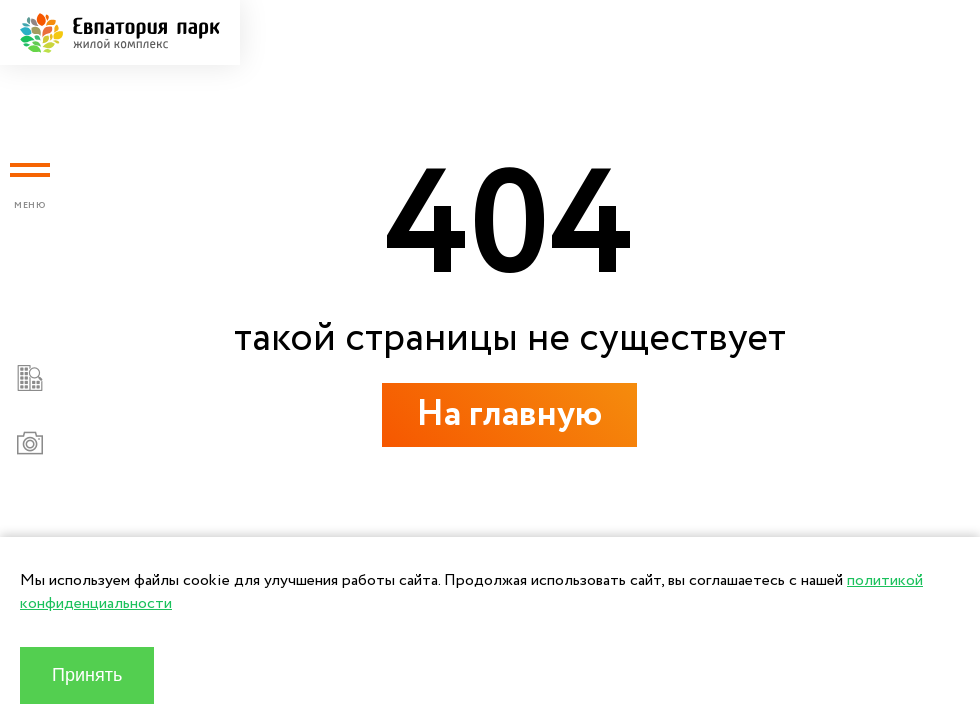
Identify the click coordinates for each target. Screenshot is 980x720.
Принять (87, 675)
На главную (509, 414)
